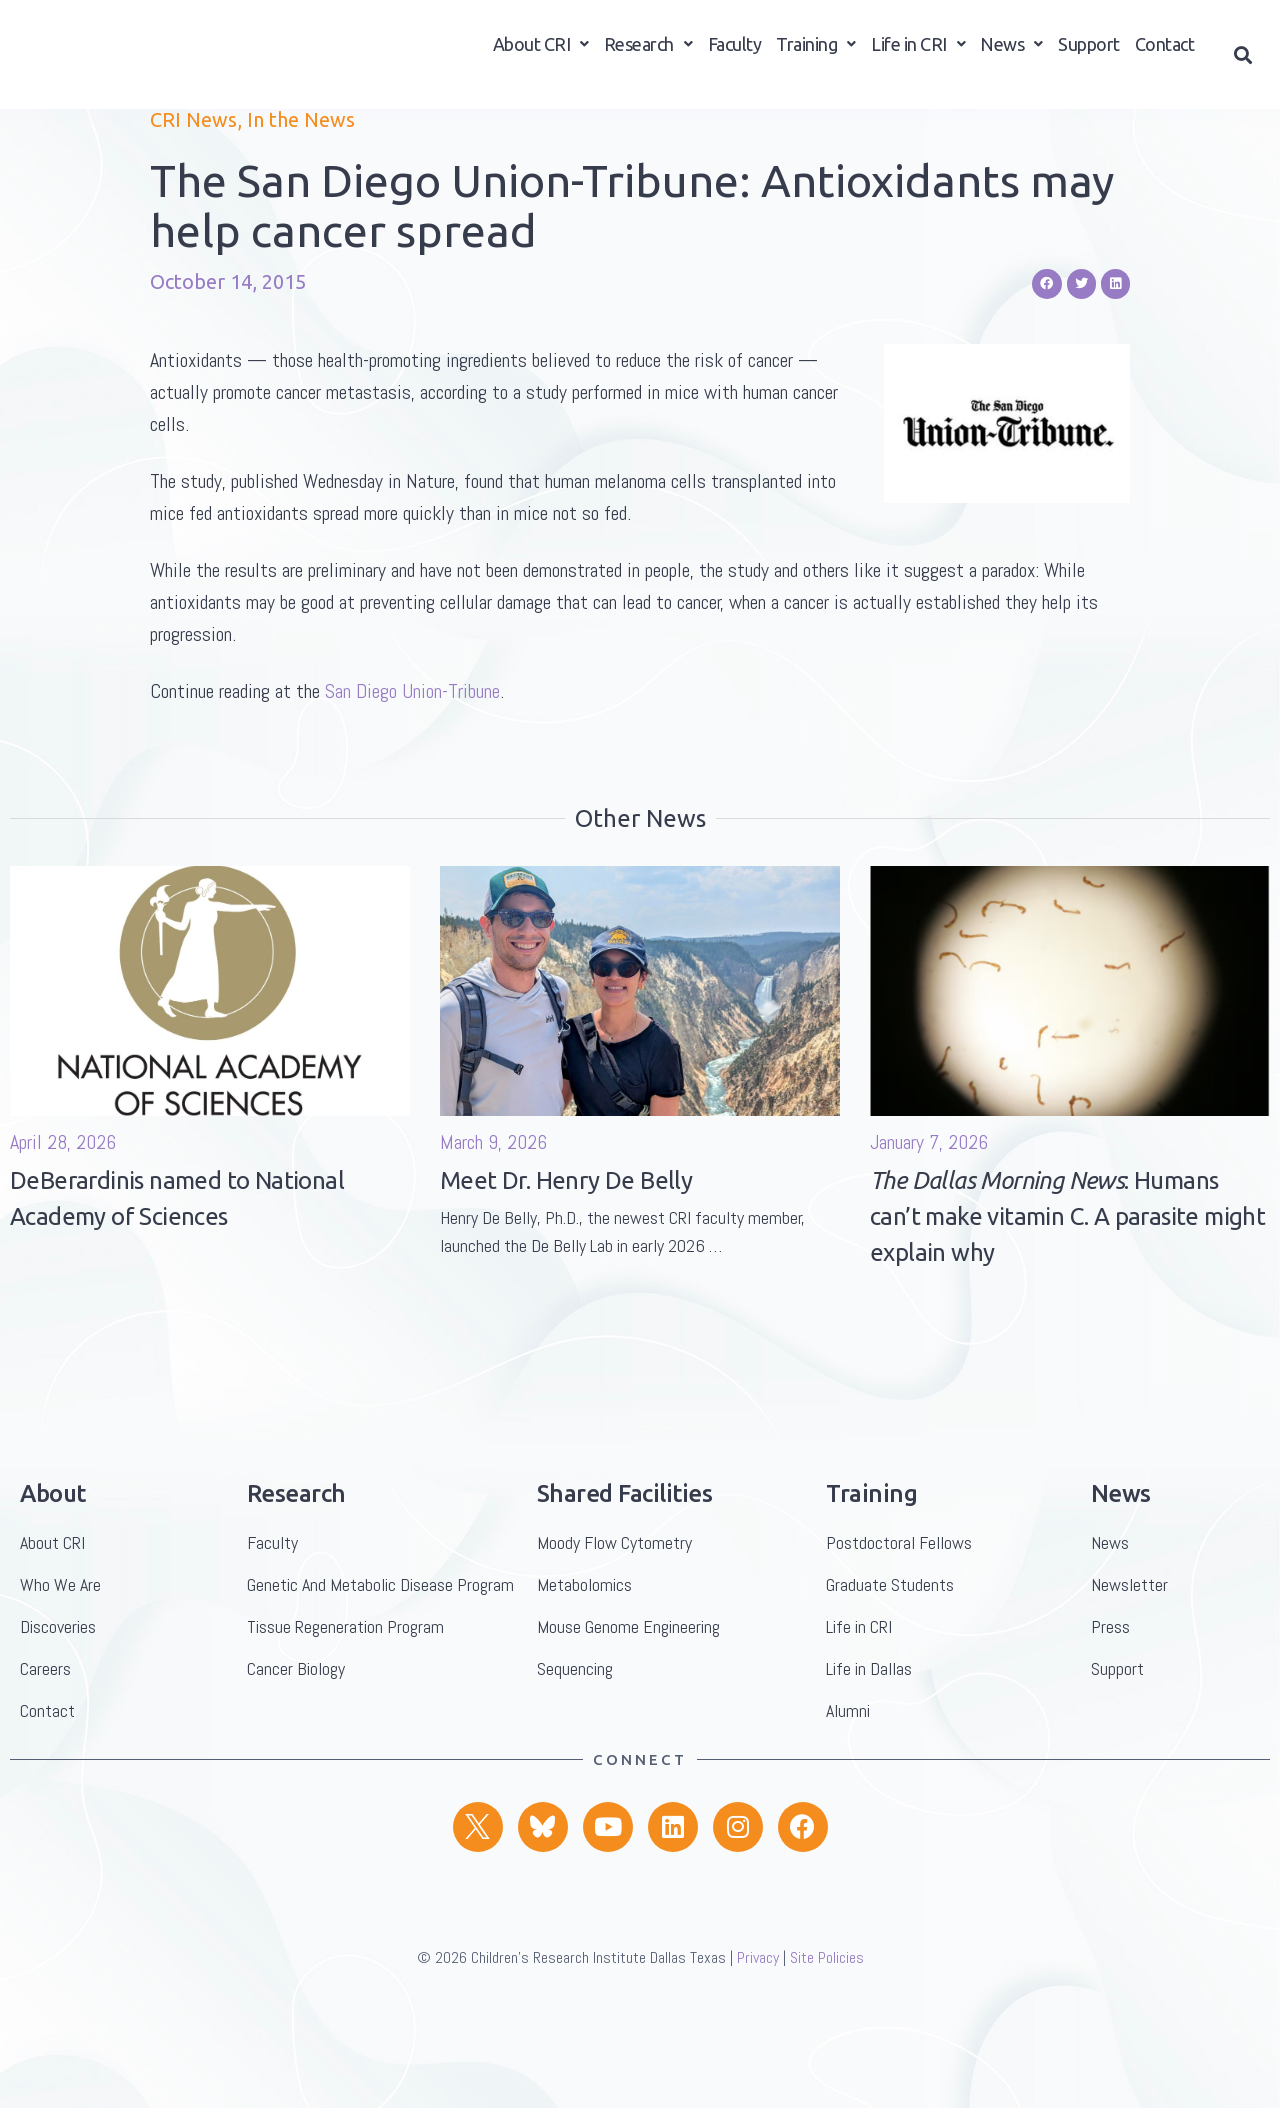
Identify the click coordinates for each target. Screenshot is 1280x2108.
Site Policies (827, 2026)
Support (1089, 51)
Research (648, 51)
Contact (1165, 51)
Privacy (758, 2026)
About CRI (541, 51)
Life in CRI (918, 51)
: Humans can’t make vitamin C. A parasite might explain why (1067, 1285)
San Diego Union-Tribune (412, 760)
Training (816, 51)
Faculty (735, 51)
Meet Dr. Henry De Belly (566, 1249)
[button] (1243, 61)
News (1011, 51)
